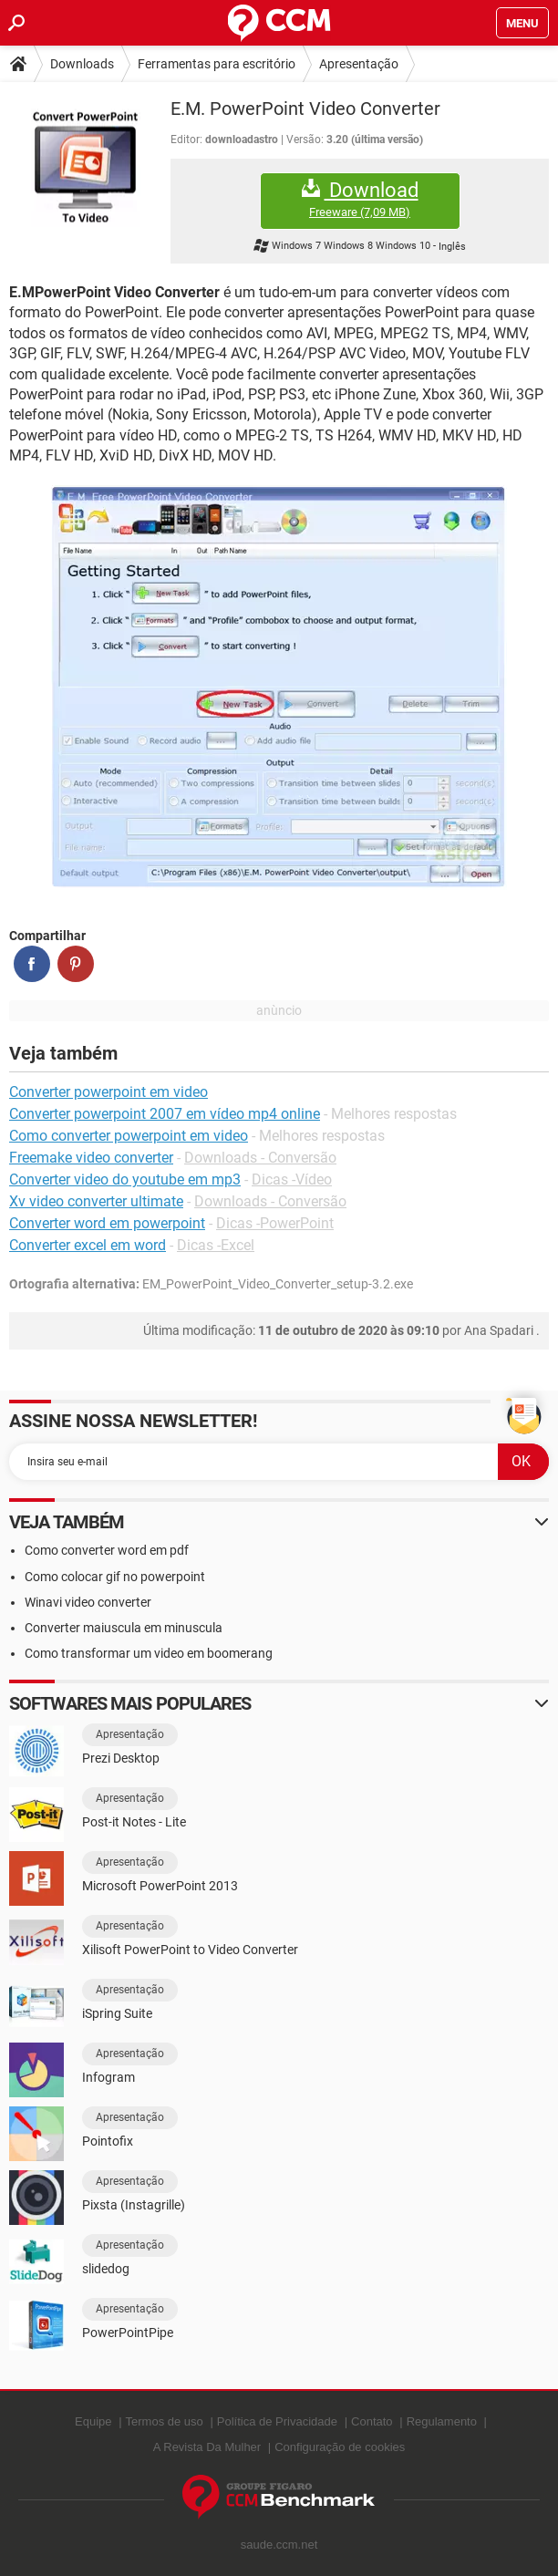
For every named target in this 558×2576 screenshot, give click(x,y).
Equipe (93, 2421)
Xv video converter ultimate (96, 1201)
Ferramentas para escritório (216, 64)
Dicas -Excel (215, 1245)
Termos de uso (164, 2421)
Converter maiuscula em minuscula (123, 1627)
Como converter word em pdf (107, 1550)
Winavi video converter (88, 1602)
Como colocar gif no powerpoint (115, 1576)
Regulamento (442, 2421)
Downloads (82, 64)
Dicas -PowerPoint (275, 1223)
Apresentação (358, 64)
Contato (372, 2421)
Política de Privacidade (277, 2421)
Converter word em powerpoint (107, 1223)
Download (360, 199)
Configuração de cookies (339, 2447)
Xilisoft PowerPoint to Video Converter (190, 1949)
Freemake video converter (91, 1157)
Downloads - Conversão (260, 1157)
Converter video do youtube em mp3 (125, 1179)
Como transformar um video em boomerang (149, 1653)
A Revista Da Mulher (207, 2447)
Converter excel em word (87, 1245)
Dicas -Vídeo (292, 1179)
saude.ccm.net (279, 2544)
